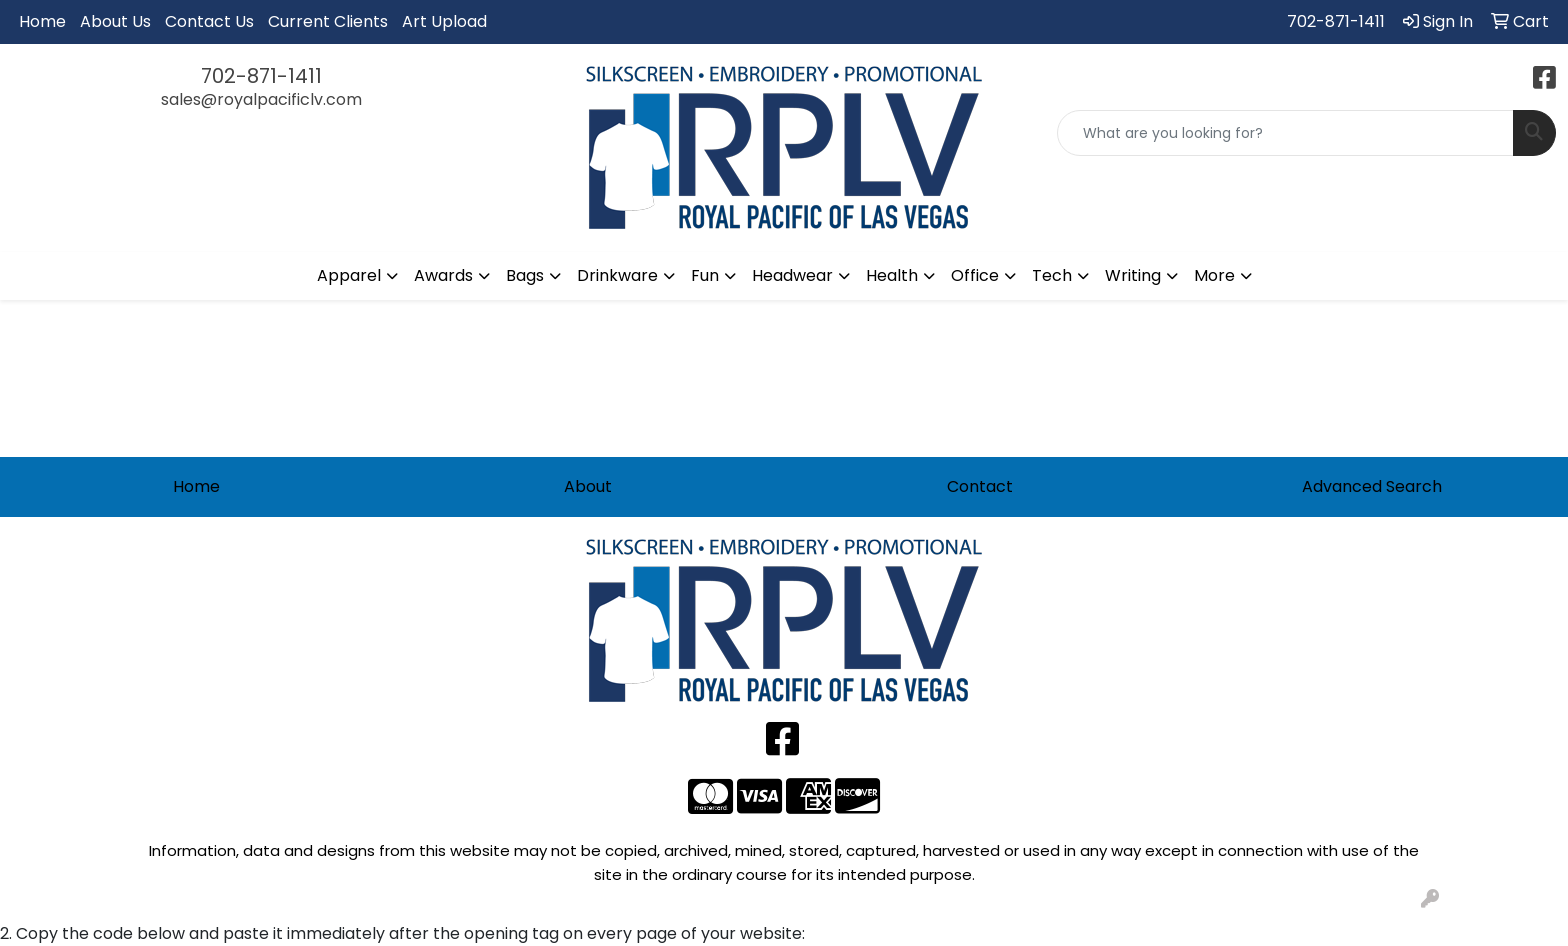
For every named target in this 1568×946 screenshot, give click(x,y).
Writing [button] (1133, 275)
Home (42, 21)
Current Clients (328, 21)
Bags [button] (525, 275)
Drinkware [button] (617, 275)
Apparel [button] (349, 275)
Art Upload (444, 21)
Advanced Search (1372, 486)
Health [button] (892, 275)
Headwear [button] (792, 275)
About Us (115, 21)
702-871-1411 (1336, 21)
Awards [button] (443, 275)
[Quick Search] (1285, 133)
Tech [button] (1052, 275)
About (588, 486)
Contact (980, 486)
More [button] (1214, 275)
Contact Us (209, 21)
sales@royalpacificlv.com (261, 99)
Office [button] (975, 275)
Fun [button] (705, 275)
